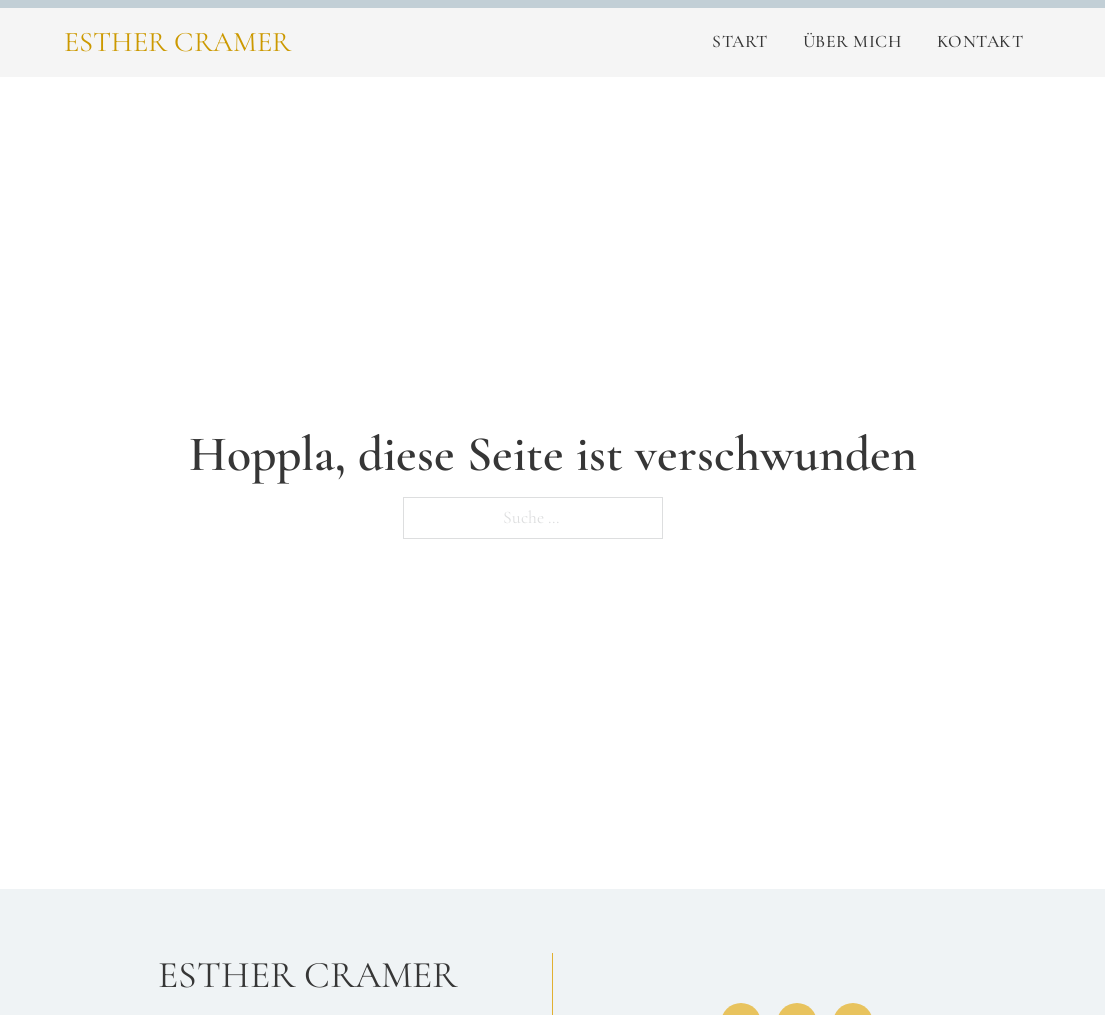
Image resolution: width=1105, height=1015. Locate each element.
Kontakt (980, 41)
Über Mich (852, 41)
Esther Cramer (177, 42)
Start (740, 41)
